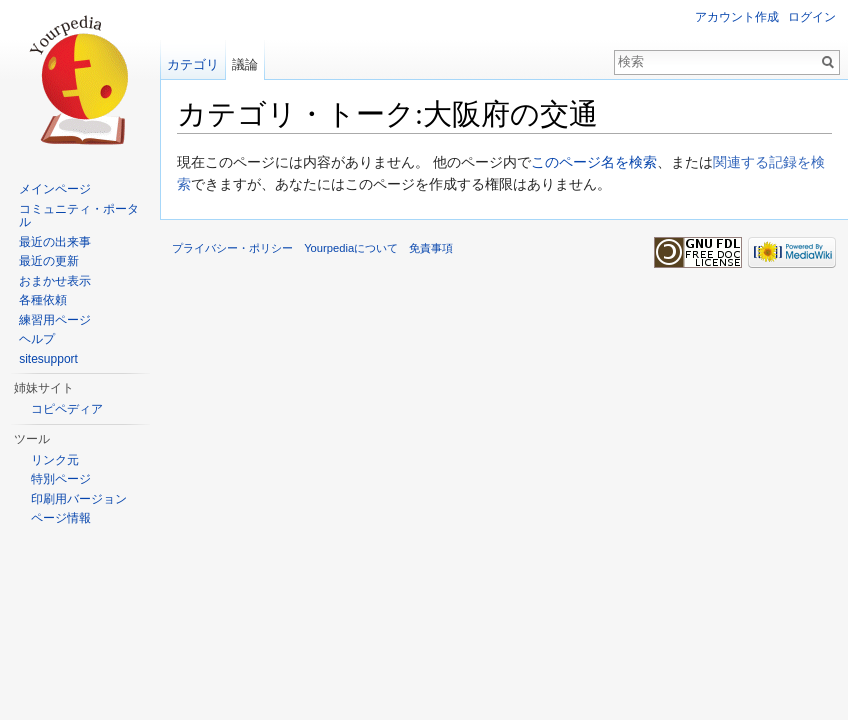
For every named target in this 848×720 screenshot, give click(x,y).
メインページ (55, 189)
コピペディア (67, 409)
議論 (245, 64)
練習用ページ (55, 320)
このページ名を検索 (594, 162)
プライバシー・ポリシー (232, 248)
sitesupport (48, 359)
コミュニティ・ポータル (79, 216)
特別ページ (61, 479)
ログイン (812, 17)
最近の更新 (49, 261)
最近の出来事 (55, 242)
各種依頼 (43, 300)
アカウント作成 (737, 17)
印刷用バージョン (79, 499)
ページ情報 (61, 518)
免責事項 (431, 248)
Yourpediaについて (351, 248)
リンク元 (55, 460)
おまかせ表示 (55, 281)
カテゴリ (193, 64)
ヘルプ (37, 339)
